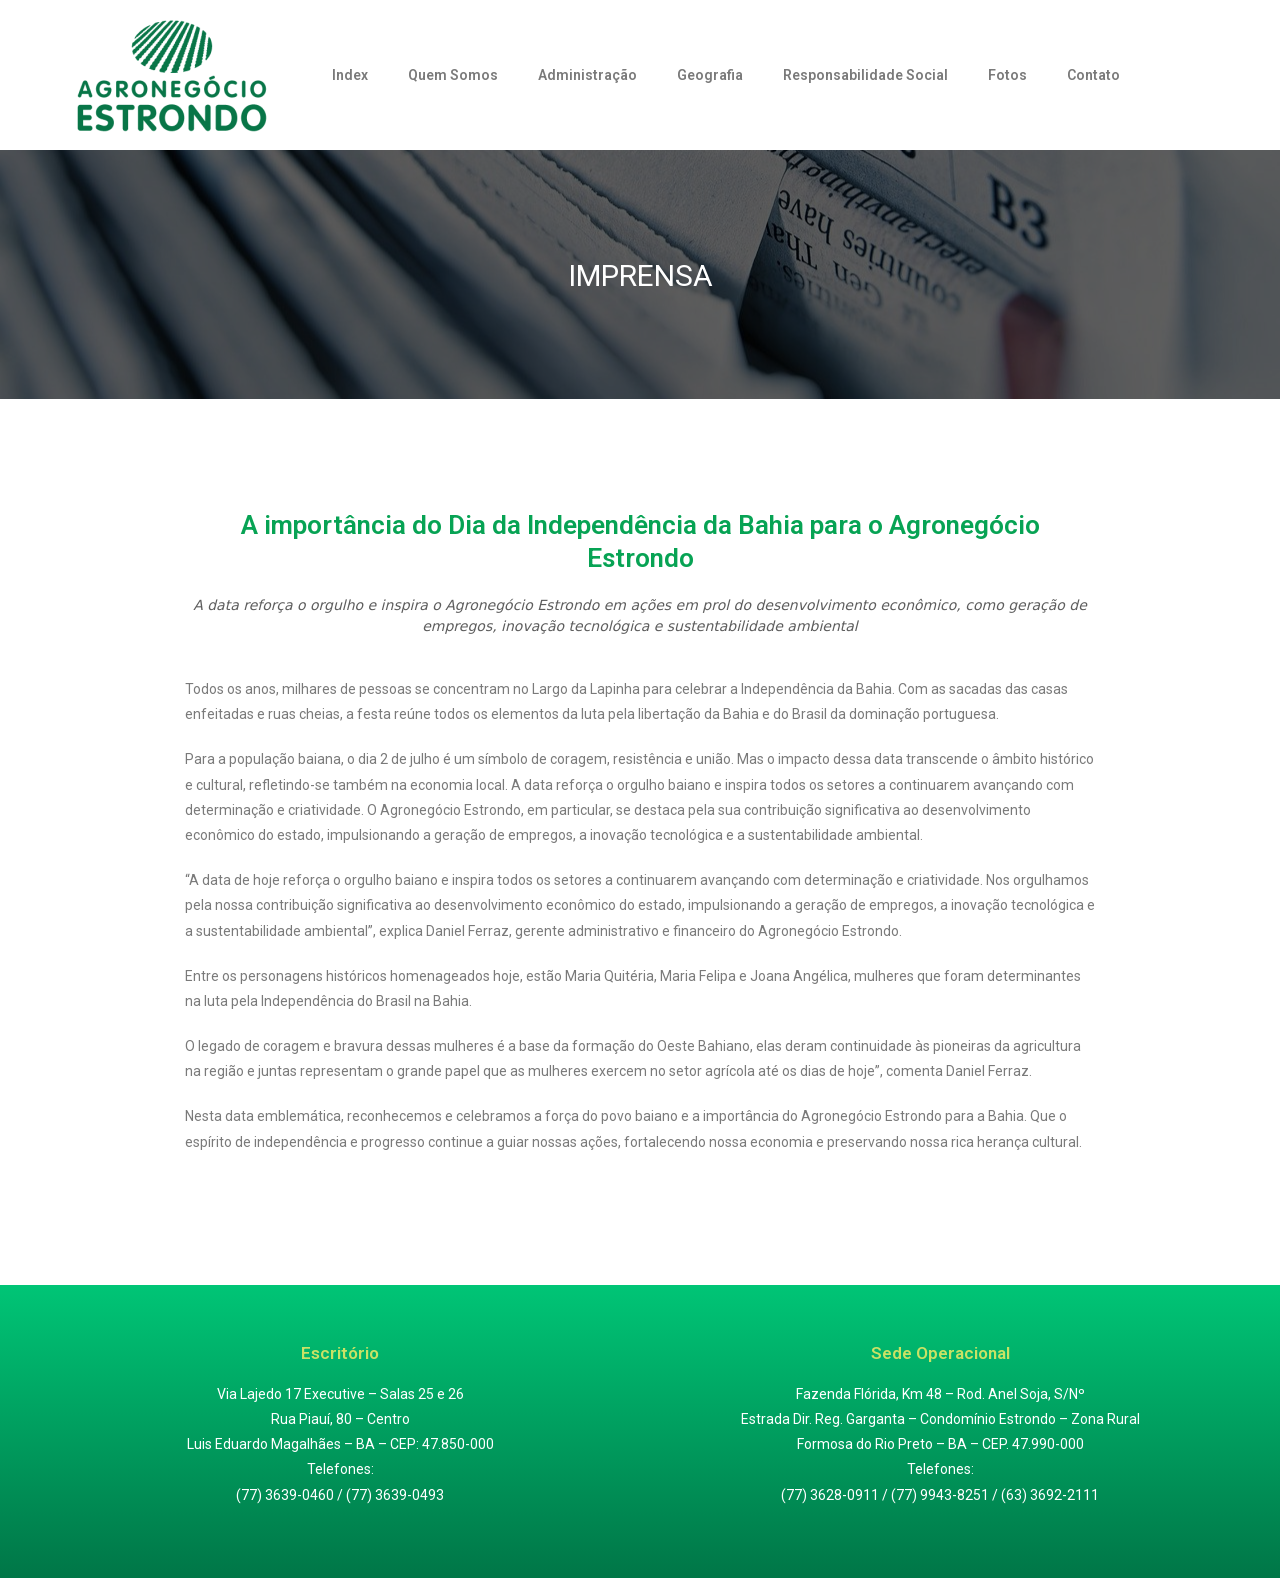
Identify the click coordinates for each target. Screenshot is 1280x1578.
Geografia (710, 75)
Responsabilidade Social (865, 75)
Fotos (1007, 75)
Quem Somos (453, 75)
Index (350, 75)
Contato (1093, 75)
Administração (587, 75)
